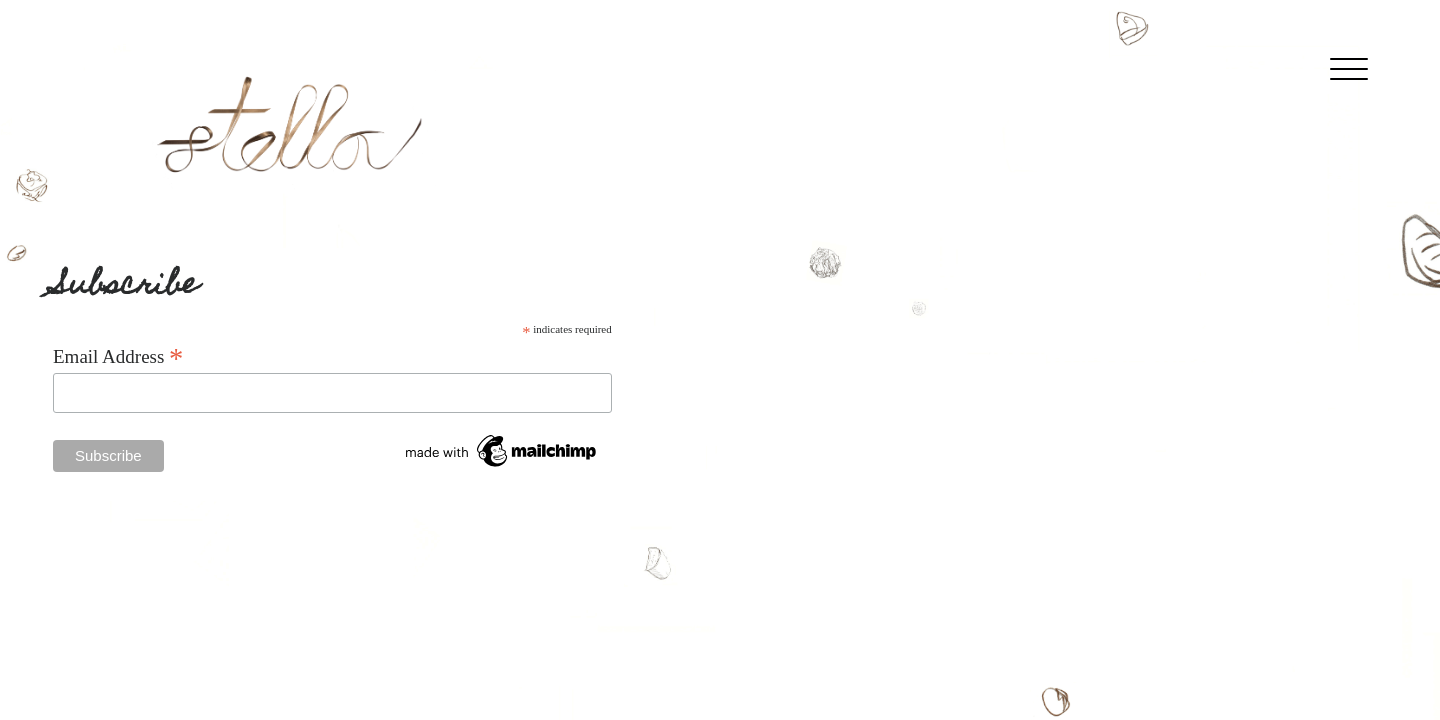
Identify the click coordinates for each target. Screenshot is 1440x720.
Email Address (118, 356)
